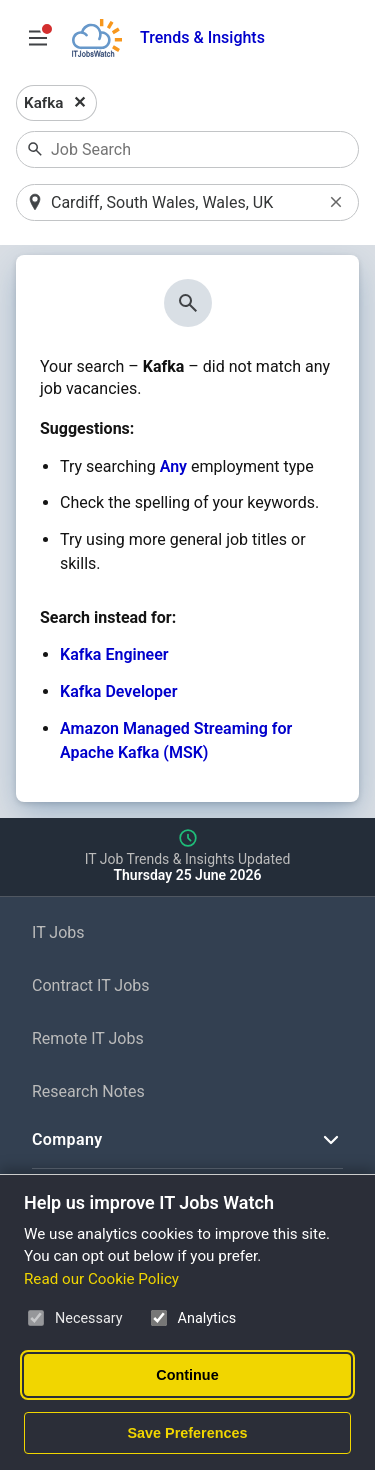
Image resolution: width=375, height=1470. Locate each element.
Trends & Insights (202, 37)
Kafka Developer (118, 691)
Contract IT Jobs (91, 985)
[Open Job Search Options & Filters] (38, 38)
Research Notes (88, 1091)
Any (173, 466)
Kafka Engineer (114, 654)
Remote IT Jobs (88, 1038)
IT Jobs (58, 932)
